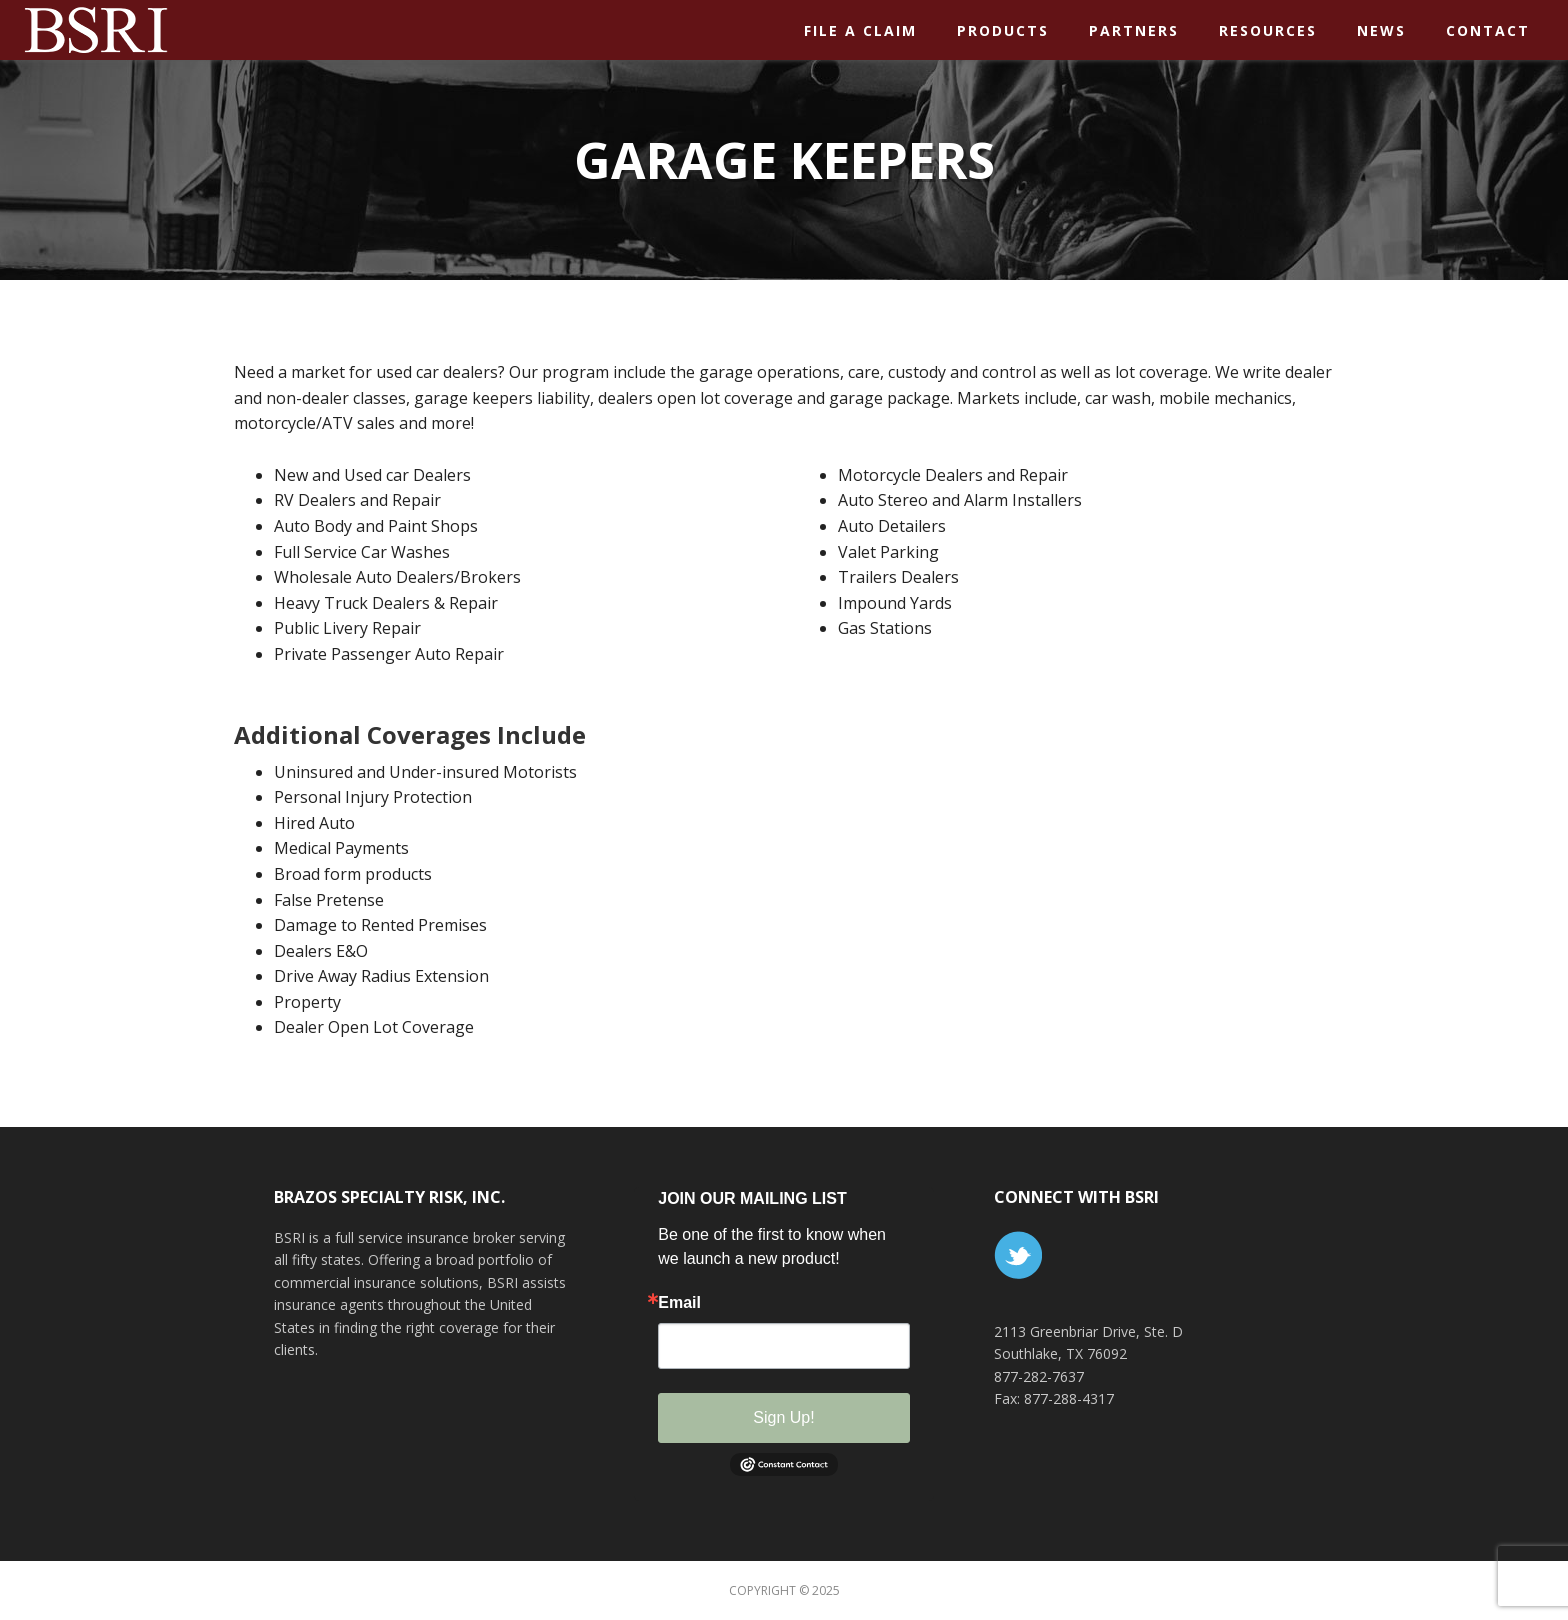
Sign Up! (783, 1417)
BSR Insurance (180, 29)
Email (679, 1303)
